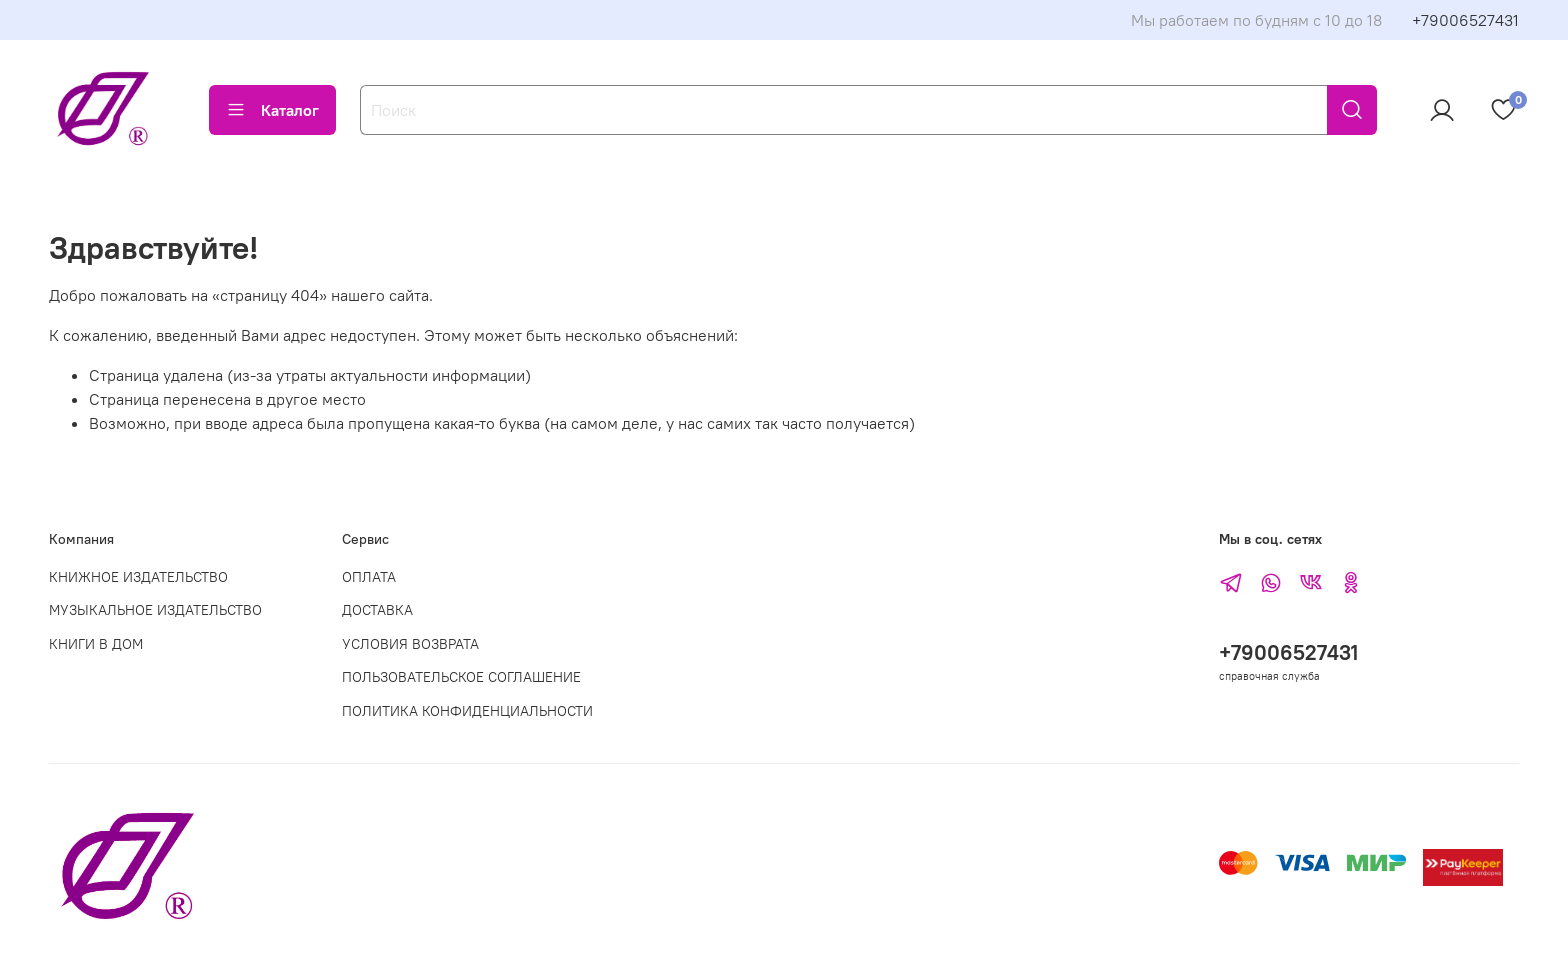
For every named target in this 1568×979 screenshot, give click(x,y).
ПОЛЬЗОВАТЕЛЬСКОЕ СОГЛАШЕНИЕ (461, 677)
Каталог (272, 110)
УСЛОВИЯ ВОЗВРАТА (410, 644)
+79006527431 (1465, 20)
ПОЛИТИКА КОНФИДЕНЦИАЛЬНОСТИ (467, 711)
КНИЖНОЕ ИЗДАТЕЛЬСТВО (138, 577)
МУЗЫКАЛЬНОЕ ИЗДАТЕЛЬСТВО (155, 610)
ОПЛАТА (369, 577)
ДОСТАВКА (377, 610)
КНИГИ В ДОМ (96, 644)
